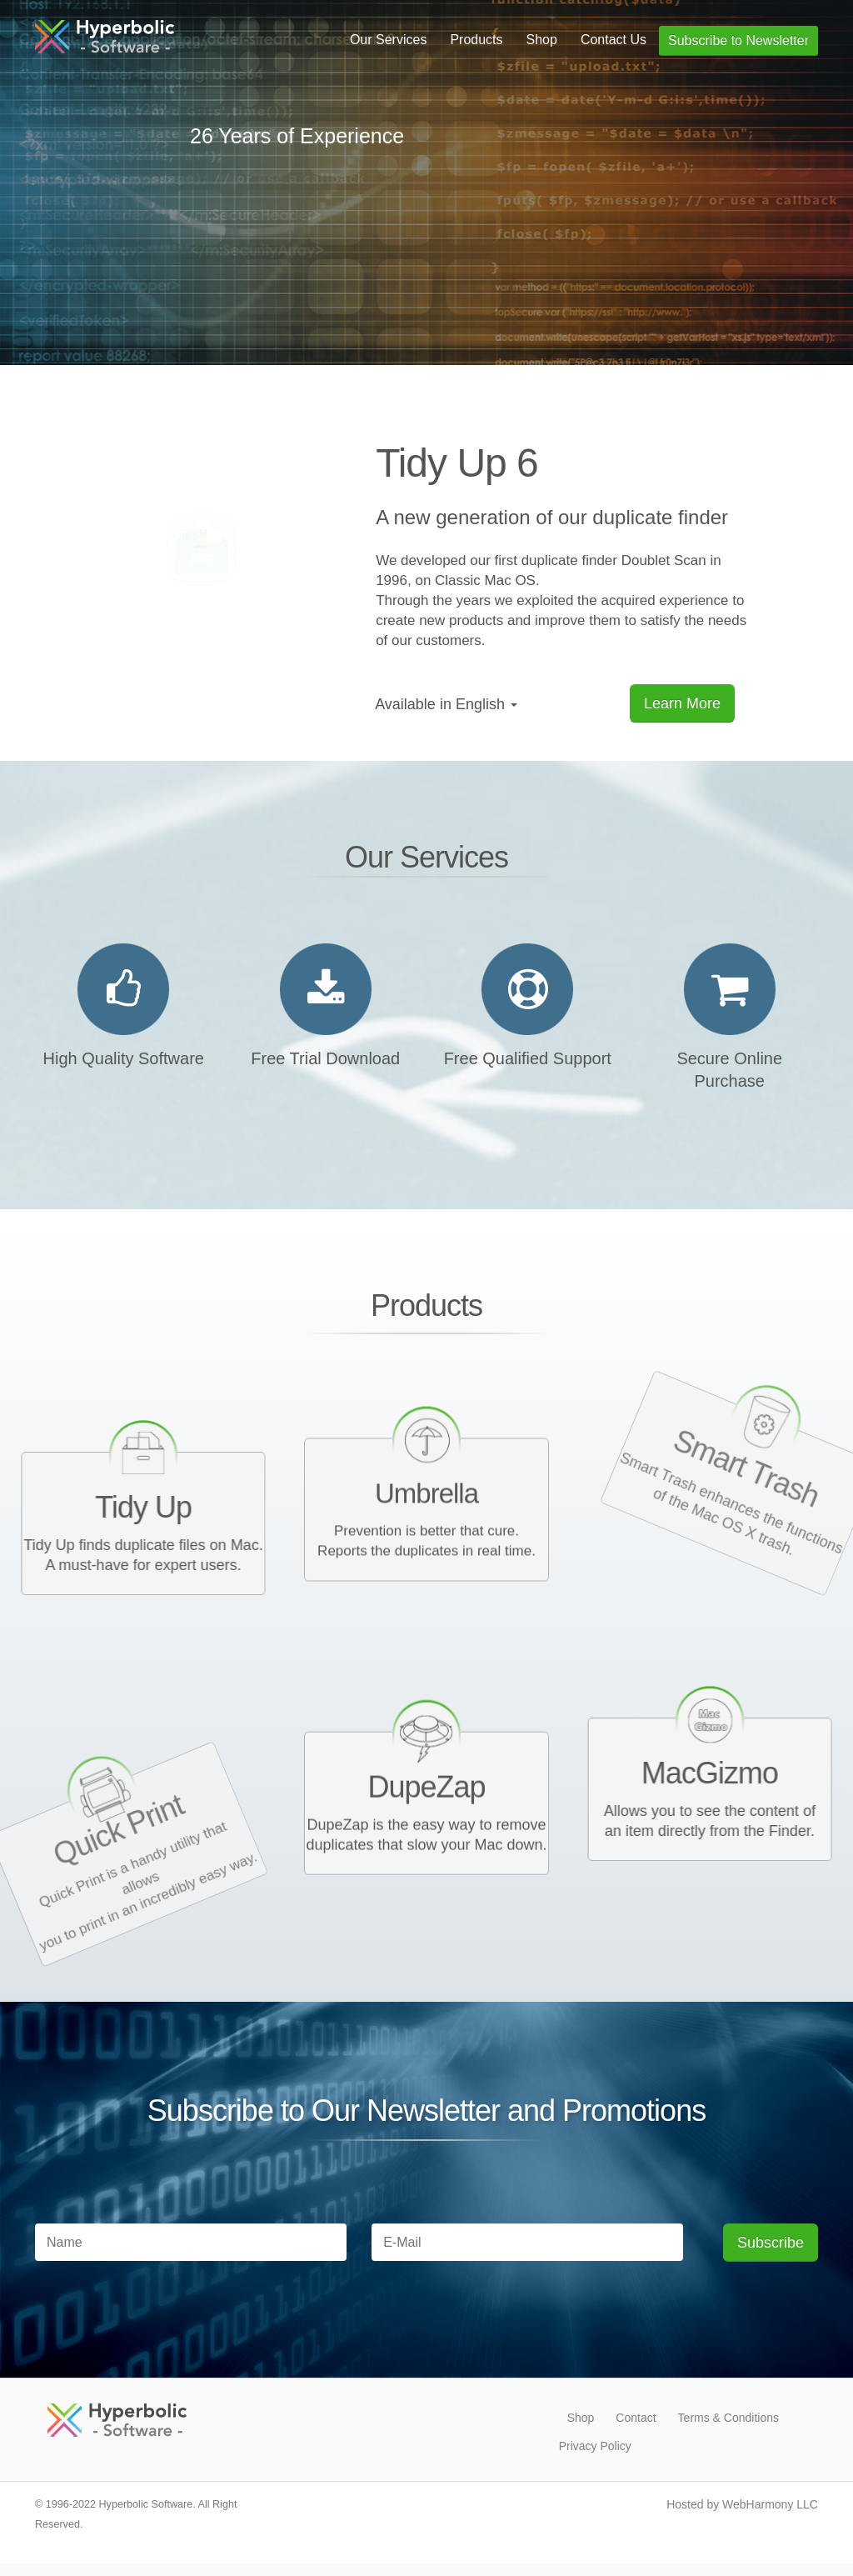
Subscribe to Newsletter (738, 40)
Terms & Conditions (728, 2417)
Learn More (682, 703)
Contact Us (613, 40)
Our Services (388, 40)
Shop (541, 40)
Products (476, 40)
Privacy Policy (595, 2446)
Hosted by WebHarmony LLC (742, 2504)
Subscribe (770, 2242)
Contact (636, 2417)
